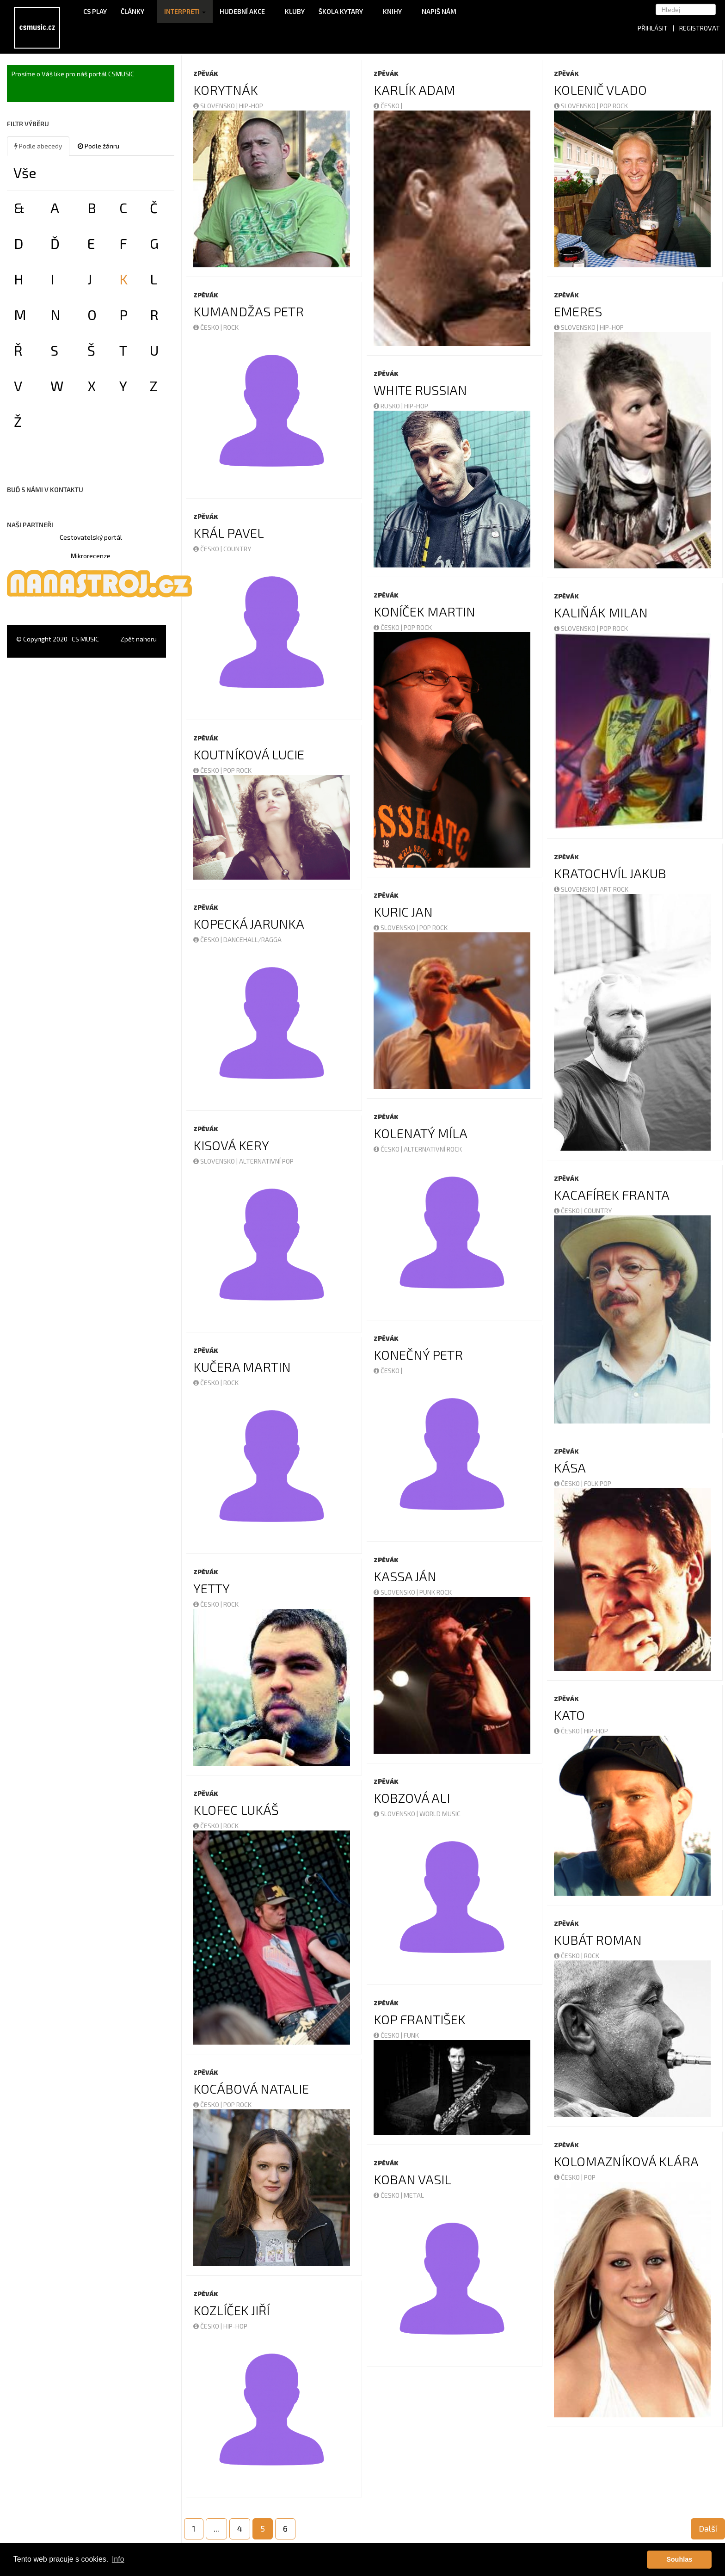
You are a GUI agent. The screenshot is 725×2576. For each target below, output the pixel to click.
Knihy (395, 11)
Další (708, 2528)
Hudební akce (245, 11)
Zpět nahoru (138, 639)
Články (135, 11)
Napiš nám (439, 11)
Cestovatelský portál (91, 537)
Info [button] (118, 2559)
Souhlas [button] (679, 2559)
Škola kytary (344, 11)
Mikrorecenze (91, 556)
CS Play (95, 11)
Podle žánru (98, 146)
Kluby (295, 11)
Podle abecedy (38, 146)
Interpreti (185, 11)
